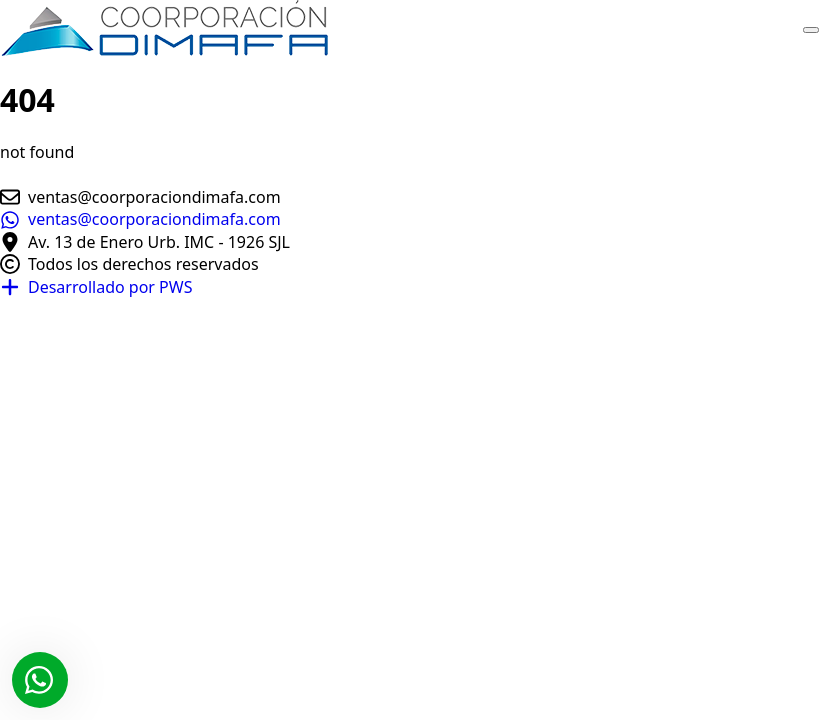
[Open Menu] (811, 30)
